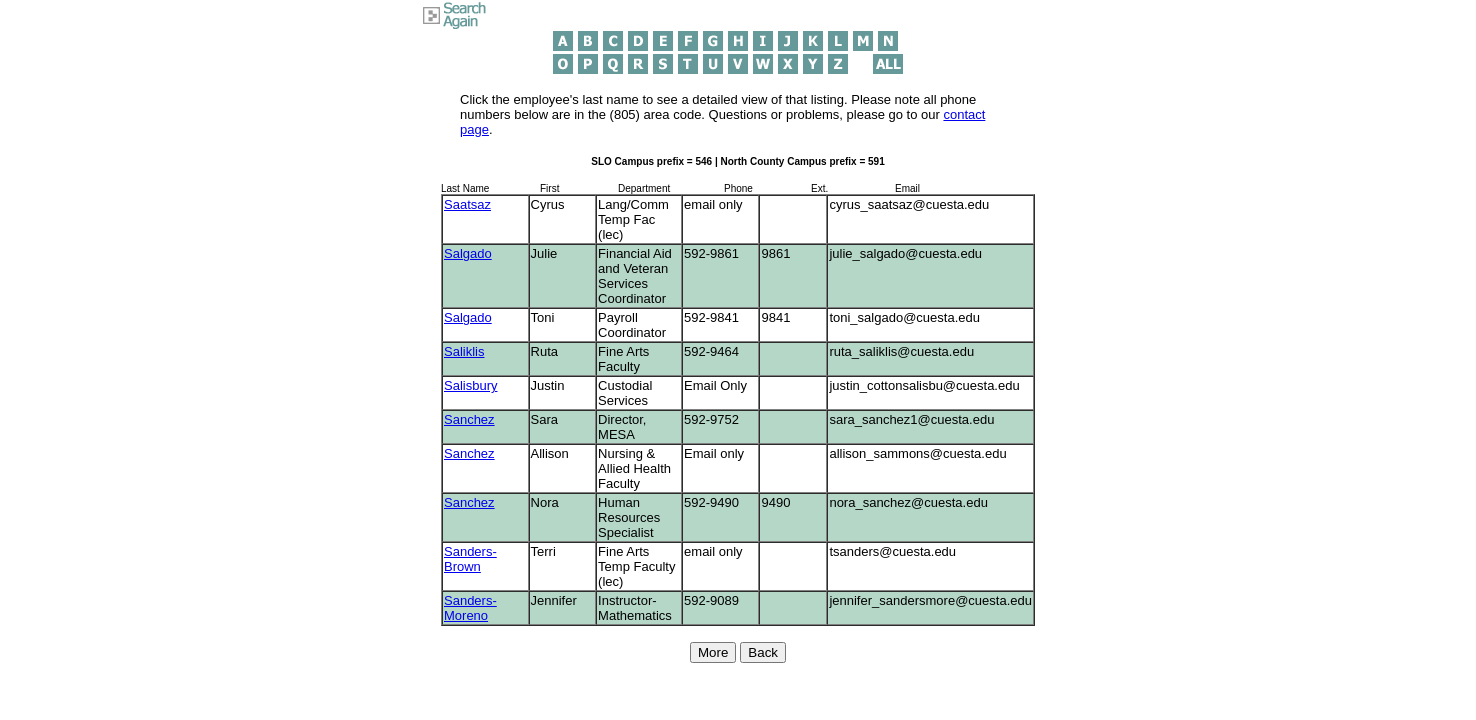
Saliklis (464, 351)
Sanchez (469, 419)
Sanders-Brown (470, 559)
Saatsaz (467, 204)
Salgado (468, 253)
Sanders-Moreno (470, 608)
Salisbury (470, 385)
